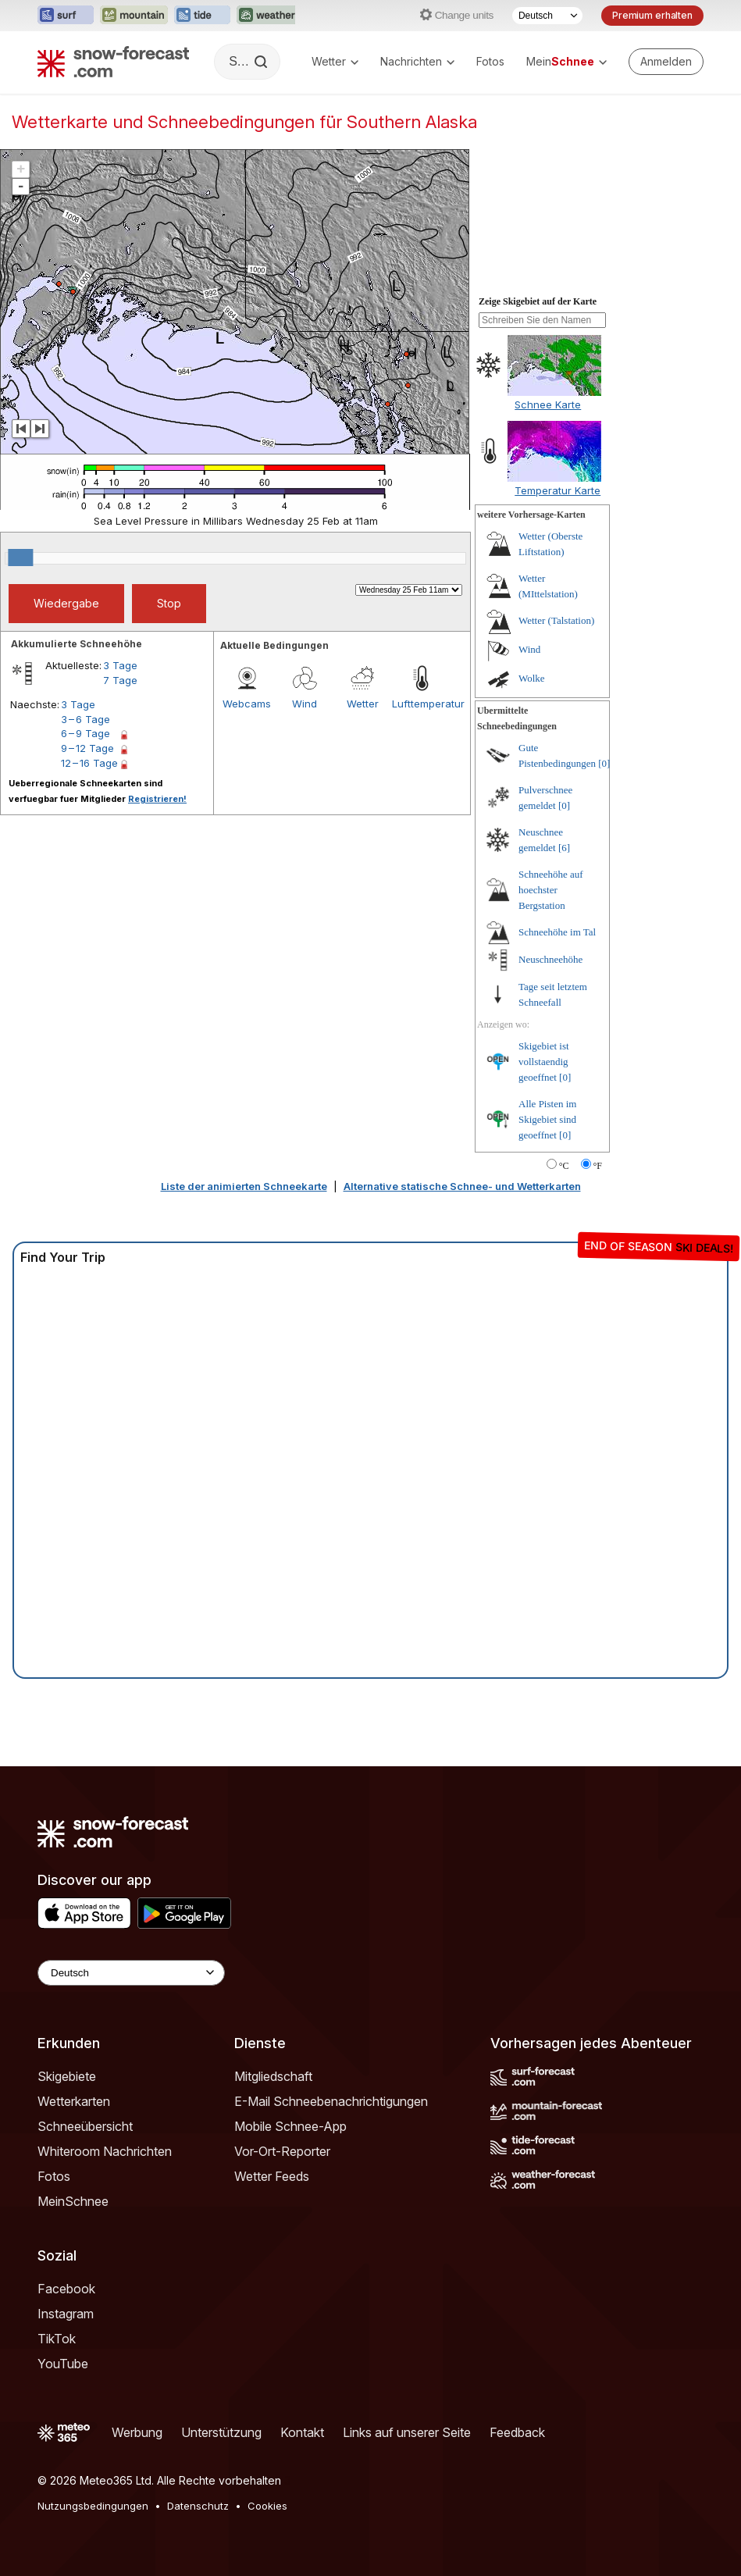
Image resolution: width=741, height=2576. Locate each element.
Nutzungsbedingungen (92, 2505)
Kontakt (302, 2432)
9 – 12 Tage (87, 748)
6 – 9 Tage (85, 733)
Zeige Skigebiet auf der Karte (538, 301)
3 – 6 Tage (85, 719)
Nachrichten (417, 61)
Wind (304, 703)
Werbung (137, 2432)
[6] (564, 847)
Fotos (490, 61)
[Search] (262, 62)
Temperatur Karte (557, 490)
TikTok (56, 2338)
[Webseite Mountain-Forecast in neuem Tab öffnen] (134, 15)
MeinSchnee (73, 2201)
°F (597, 1165)
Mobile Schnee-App (290, 2126)
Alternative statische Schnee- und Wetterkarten (462, 1186)
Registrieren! (157, 798)
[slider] (20, 557)
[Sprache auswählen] (547, 15)
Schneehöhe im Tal (557, 932)
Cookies (267, 2505)
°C (564, 1165)
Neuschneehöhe (550, 959)
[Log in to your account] (666, 61)
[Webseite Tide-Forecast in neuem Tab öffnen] (202, 15)
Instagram (65, 2313)
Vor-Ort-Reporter (282, 2151)
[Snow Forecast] (113, 61)
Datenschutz (198, 2505)
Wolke (531, 678)
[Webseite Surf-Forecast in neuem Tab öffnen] (65, 15)
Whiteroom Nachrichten (104, 2151)
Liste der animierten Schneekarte (244, 1186)
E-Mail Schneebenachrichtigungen (331, 2101)
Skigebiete (66, 2076)
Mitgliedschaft (273, 2076)
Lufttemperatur (421, 703)
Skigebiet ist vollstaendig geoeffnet (543, 1061)
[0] (604, 763)
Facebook (66, 2288)
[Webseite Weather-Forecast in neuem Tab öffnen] (267, 15)
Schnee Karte (548, 404)
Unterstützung (221, 2432)
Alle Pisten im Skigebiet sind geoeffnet (547, 1119)
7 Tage (120, 680)
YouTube (62, 2363)
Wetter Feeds (271, 2176)
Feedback (517, 2432)
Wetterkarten (73, 2101)
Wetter (335, 61)
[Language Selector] (131, 1973)
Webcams (247, 703)
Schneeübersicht (85, 2126)
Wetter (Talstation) (556, 620)
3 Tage (120, 665)
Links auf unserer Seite (407, 2432)
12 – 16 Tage (89, 763)
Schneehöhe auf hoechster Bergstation (550, 889)
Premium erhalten (652, 15)
